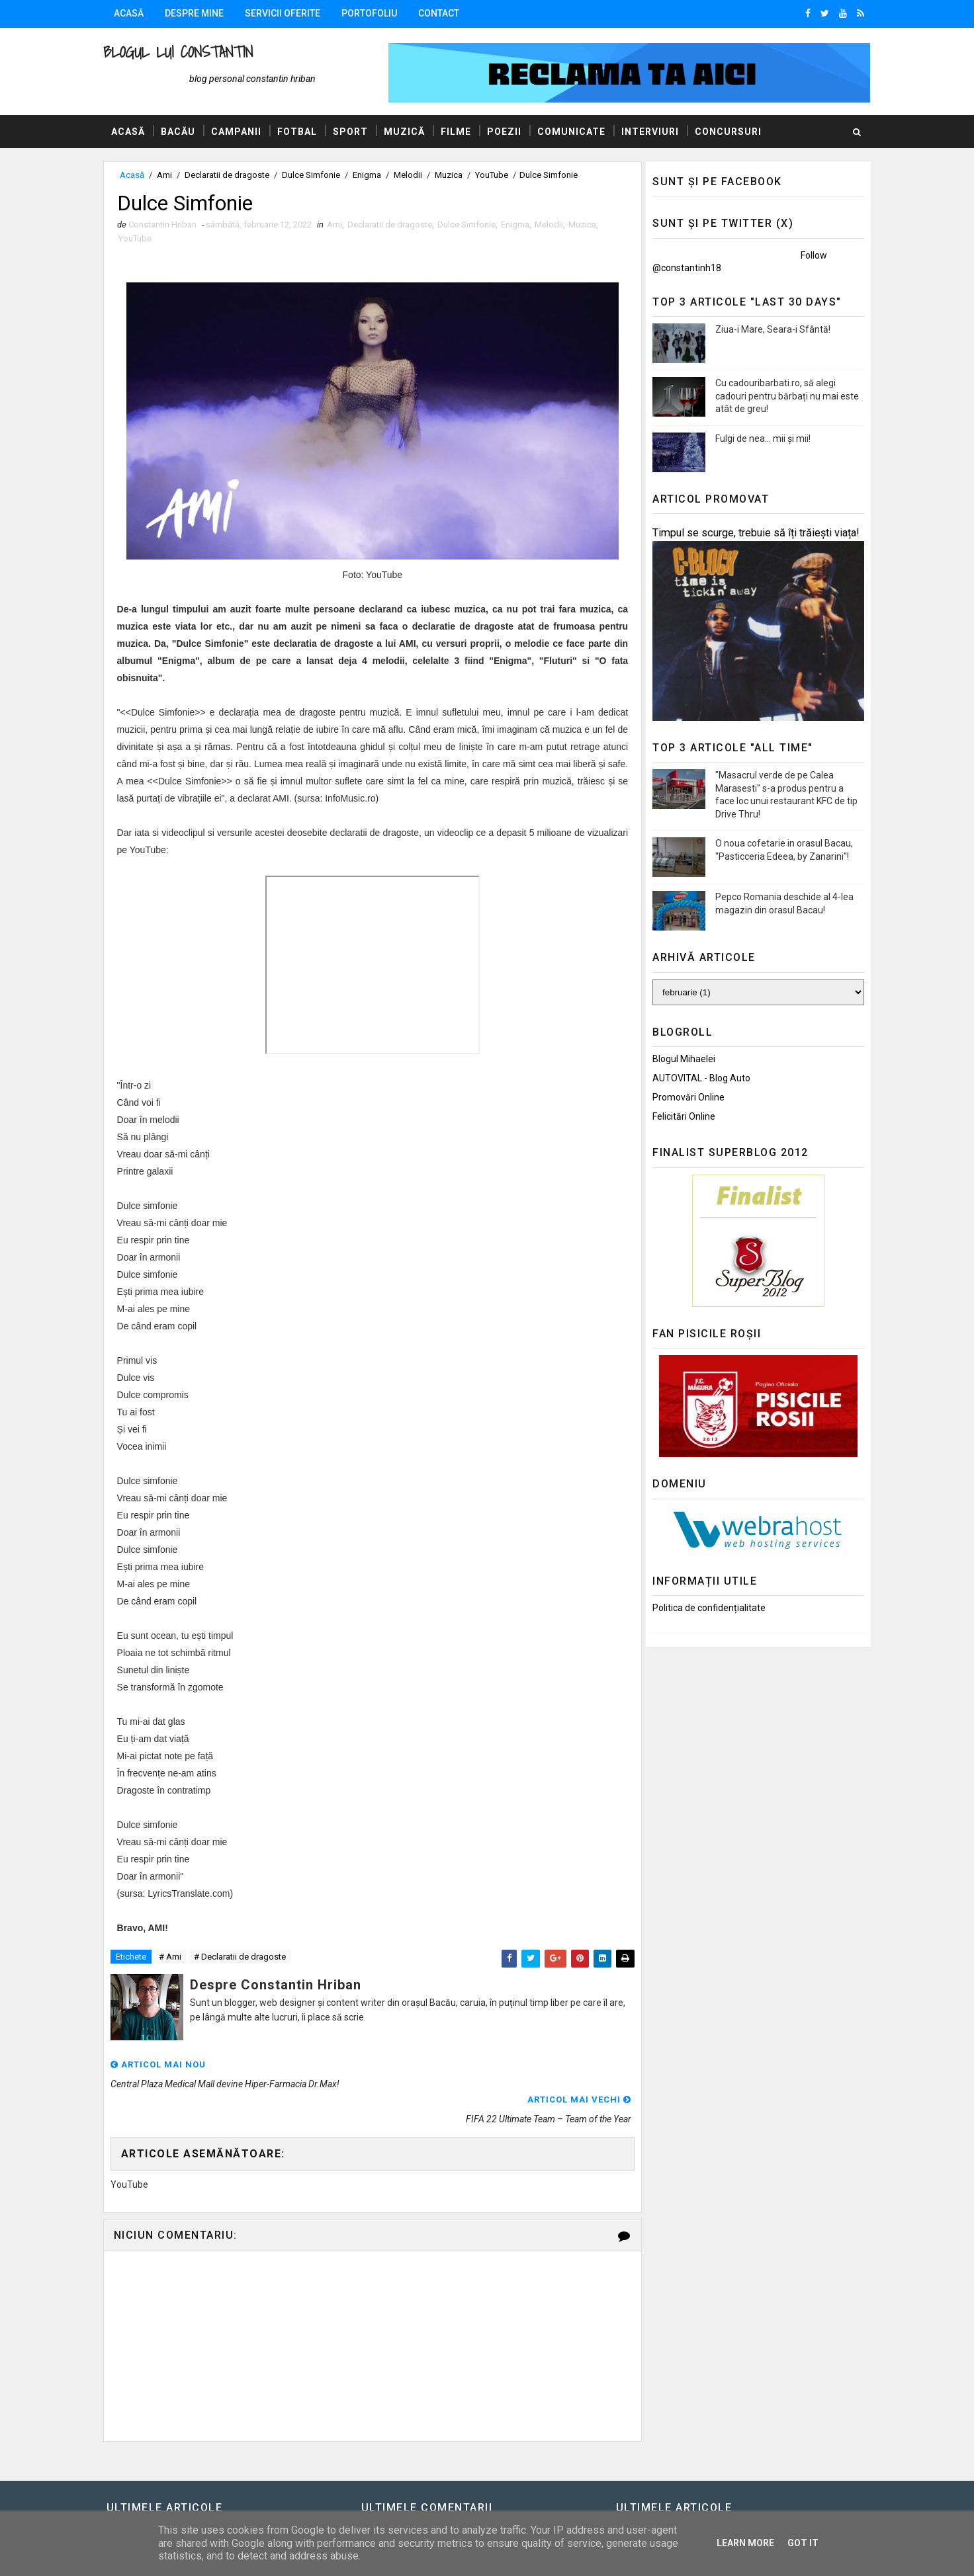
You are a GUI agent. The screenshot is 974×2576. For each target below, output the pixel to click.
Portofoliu (372, 13)
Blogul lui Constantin (181, 52)
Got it (803, 2543)
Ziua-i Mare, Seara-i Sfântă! (769, 329)
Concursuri (731, 131)
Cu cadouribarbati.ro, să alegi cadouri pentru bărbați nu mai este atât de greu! (784, 396)
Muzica (452, 175)
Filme (459, 131)
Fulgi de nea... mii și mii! (759, 438)
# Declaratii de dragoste (243, 1958)
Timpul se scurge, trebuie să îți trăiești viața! (752, 532)
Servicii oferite (286, 13)
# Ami (173, 1958)
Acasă (132, 13)
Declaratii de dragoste (230, 175)
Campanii (239, 131)
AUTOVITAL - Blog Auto (698, 1078)
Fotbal (300, 131)
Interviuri (653, 131)
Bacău (181, 131)
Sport (353, 131)
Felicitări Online (680, 1116)
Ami (167, 175)
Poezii (507, 131)
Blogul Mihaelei (680, 1059)
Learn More (745, 2543)
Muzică (407, 131)
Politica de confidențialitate (705, 1607)
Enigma (370, 175)
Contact (442, 13)
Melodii (411, 175)
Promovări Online (685, 1097)
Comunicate (575, 131)
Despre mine (197, 13)
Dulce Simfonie (314, 175)
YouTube (494, 175)
